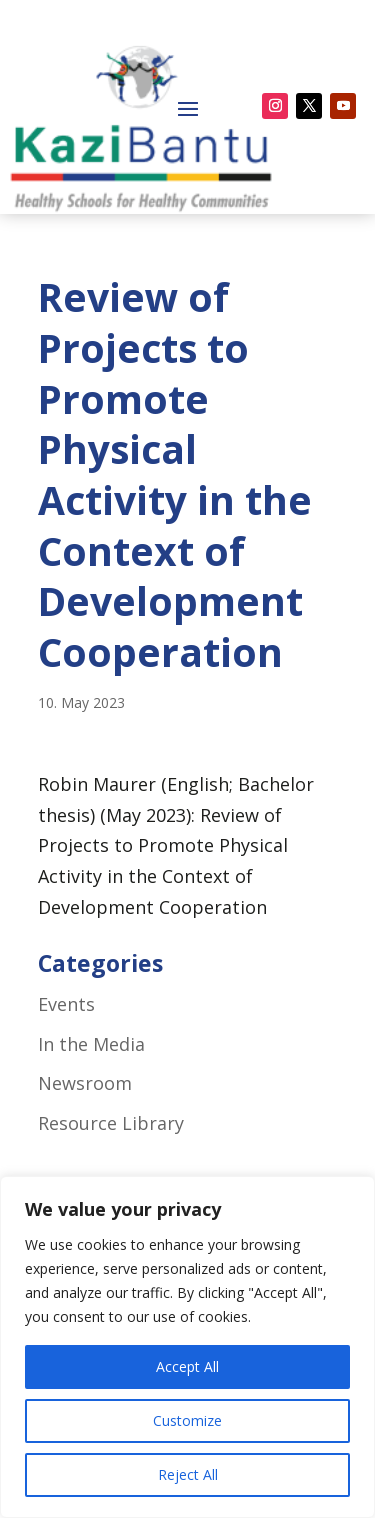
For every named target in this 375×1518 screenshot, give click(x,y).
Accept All (187, 1366)
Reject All (188, 1474)
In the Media (91, 1044)
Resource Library (111, 1123)
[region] (187, 1347)
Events (66, 1004)
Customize (187, 1420)
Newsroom (85, 1083)
